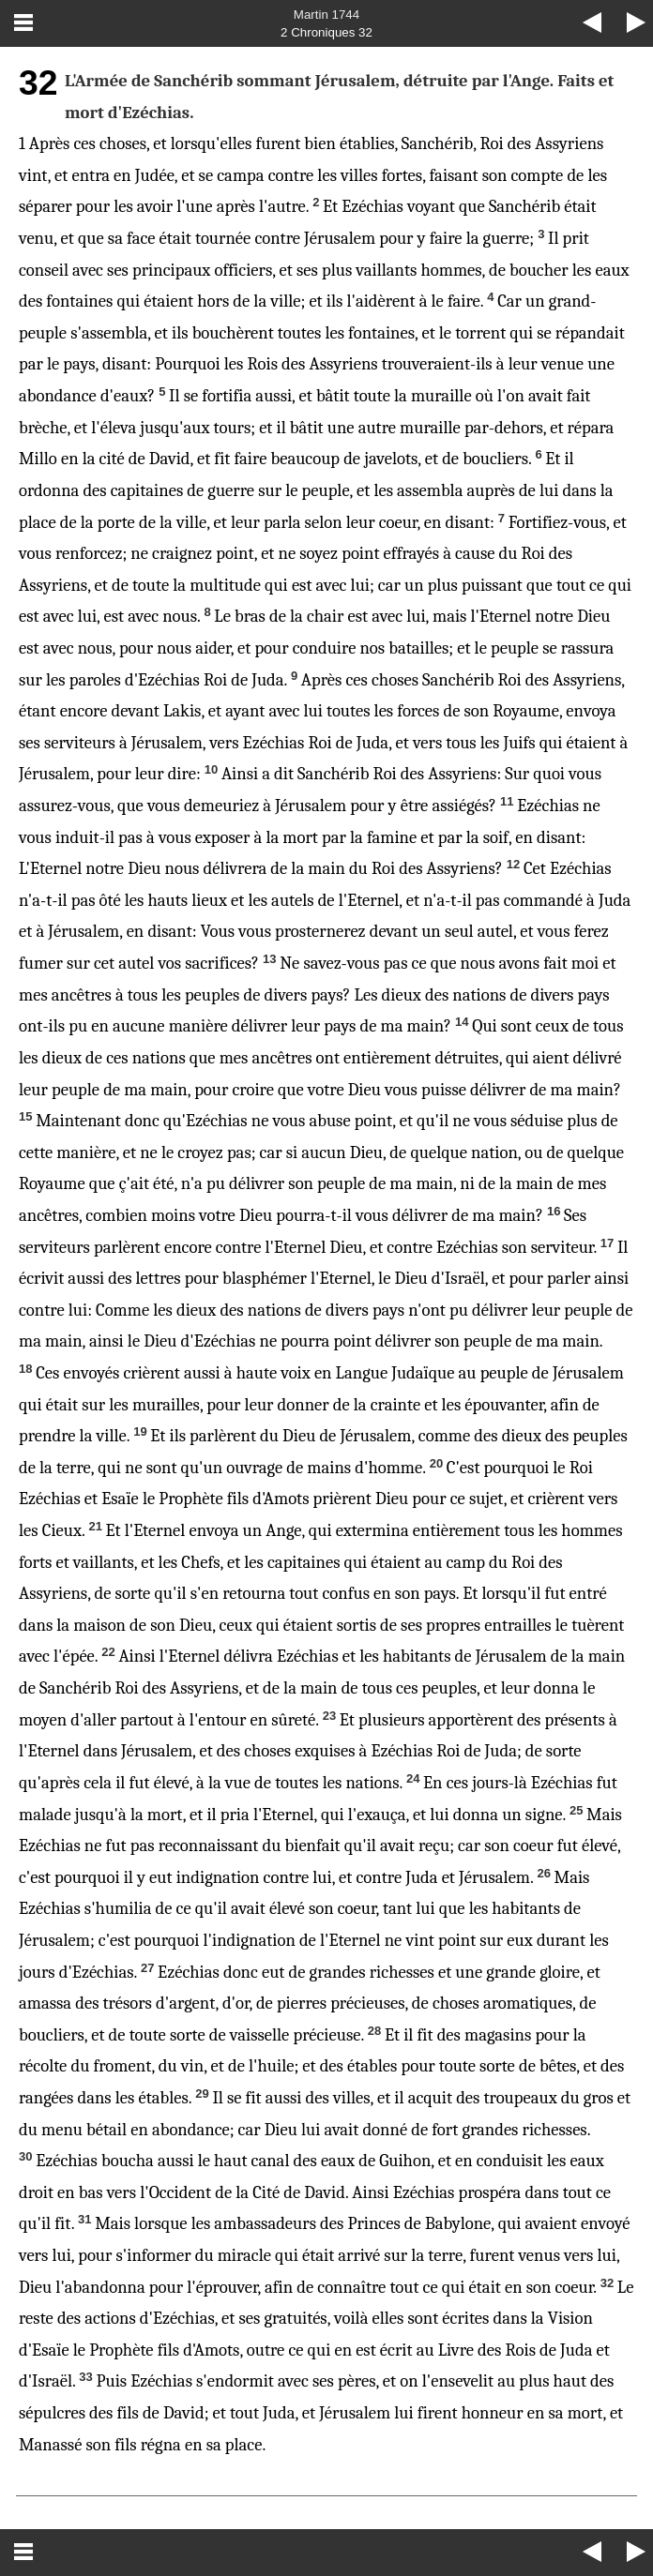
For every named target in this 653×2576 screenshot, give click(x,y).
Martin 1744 (326, 15)
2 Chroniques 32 (326, 32)
